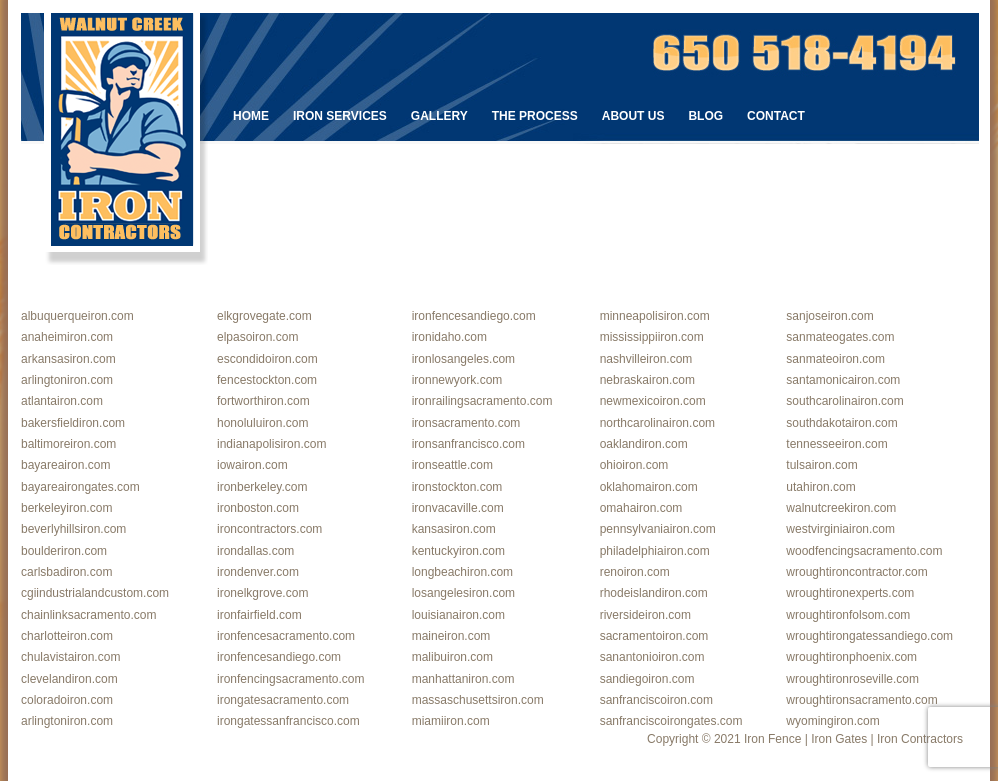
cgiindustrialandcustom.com (95, 593)
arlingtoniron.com (67, 380)
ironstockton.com (457, 487)
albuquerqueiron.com (77, 316)
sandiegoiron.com (647, 679)
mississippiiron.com (652, 337)
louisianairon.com (458, 615)
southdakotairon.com (841, 423)
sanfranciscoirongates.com (671, 721)
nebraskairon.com (647, 380)
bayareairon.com (65, 465)
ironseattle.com (452, 465)
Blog (705, 116)
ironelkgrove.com (262, 593)
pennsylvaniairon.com (658, 529)
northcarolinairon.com (657, 423)
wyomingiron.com (832, 721)
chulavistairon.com (70, 657)
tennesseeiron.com (836, 444)
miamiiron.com (451, 721)
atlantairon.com (62, 401)
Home (251, 116)
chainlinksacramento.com (88, 615)
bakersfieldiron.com (73, 423)
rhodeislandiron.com (654, 593)
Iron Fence (772, 739)
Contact (776, 116)
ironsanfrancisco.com (468, 444)
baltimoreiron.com (68, 444)
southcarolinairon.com (844, 401)
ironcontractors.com (269, 529)
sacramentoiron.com (654, 636)
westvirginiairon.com (840, 529)
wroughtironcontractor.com (856, 572)
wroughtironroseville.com (852, 679)
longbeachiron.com (462, 572)
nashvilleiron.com (646, 359)
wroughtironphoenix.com (851, 657)
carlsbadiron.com (66, 572)
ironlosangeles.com (463, 359)
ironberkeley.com (262, 487)
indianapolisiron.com (271, 444)
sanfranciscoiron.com (656, 700)
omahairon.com (641, 508)
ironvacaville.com (458, 508)
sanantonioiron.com (652, 657)
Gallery (439, 116)
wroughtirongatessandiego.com (869, 636)
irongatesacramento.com (283, 700)
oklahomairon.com (649, 487)
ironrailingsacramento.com (482, 401)
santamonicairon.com (843, 380)
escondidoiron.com (267, 359)
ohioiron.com (634, 465)
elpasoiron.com (257, 337)
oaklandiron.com (644, 444)
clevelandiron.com (69, 679)
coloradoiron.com (67, 700)
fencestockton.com (267, 380)
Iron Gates (839, 739)
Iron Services (340, 116)
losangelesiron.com (463, 593)
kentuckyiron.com (458, 551)
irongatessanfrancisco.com (288, 721)
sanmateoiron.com (835, 359)
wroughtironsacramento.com (861, 700)
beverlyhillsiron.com (73, 529)
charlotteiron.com (67, 636)
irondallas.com (255, 551)
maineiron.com (451, 636)
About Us (633, 116)
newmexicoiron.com (653, 401)
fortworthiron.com (263, 401)
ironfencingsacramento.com (290, 679)
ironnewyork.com (457, 380)
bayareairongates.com (80, 487)
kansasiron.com (454, 529)
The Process (535, 116)
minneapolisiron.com (655, 316)
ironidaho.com (449, 337)
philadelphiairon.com (655, 551)
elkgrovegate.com (264, 316)
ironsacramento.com (466, 423)
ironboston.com (258, 508)
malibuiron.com (452, 657)
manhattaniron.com (463, 679)
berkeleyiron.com (66, 508)
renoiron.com (635, 572)
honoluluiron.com (262, 423)
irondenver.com (258, 572)
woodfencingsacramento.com (864, 551)
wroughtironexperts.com (850, 593)
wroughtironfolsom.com (848, 615)
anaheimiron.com (67, 337)
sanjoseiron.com (829, 316)
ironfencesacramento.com (286, 636)
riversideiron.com (645, 615)
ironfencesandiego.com (474, 316)
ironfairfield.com (259, 615)
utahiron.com (820, 487)
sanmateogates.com (840, 337)
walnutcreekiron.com (841, 508)
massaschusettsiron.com (478, 700)
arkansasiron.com (68, 359)
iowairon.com (252, 465)
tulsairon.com (821, 465)
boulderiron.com (64, 551)
